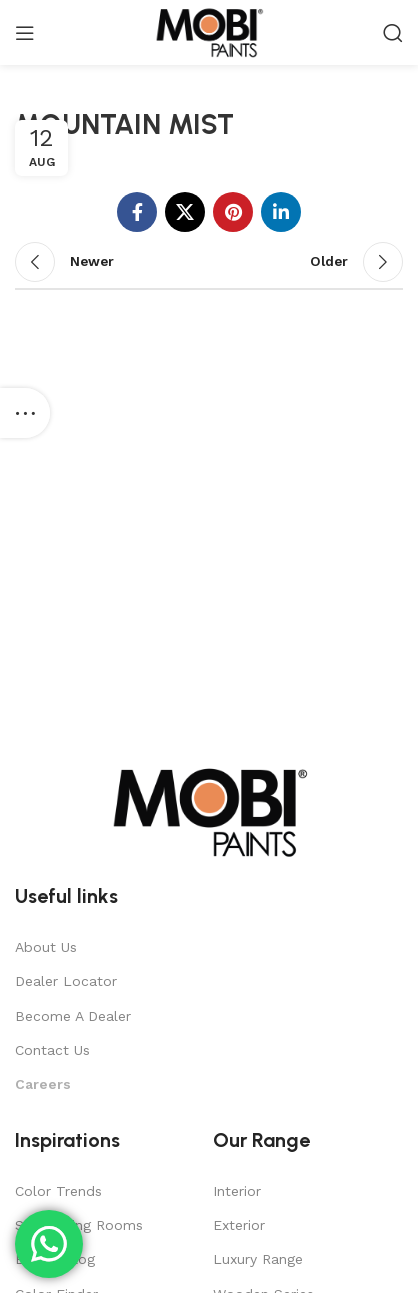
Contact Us (52, 1050)
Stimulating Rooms (79, 1225)
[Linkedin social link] (281, 212)
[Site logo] (208, 31)
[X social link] (185, 212)
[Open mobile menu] (25, 33)
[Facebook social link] (137, 212)
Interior (237, 1191)
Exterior (239, 1225)
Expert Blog (55, 1259)
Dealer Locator (66, 981)
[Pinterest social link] (233, 212)
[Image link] (209, 811)
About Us (46, 947)
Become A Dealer (73, 1016)
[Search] (393, 33)
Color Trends (58, 1191)
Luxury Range (258, 1259)
